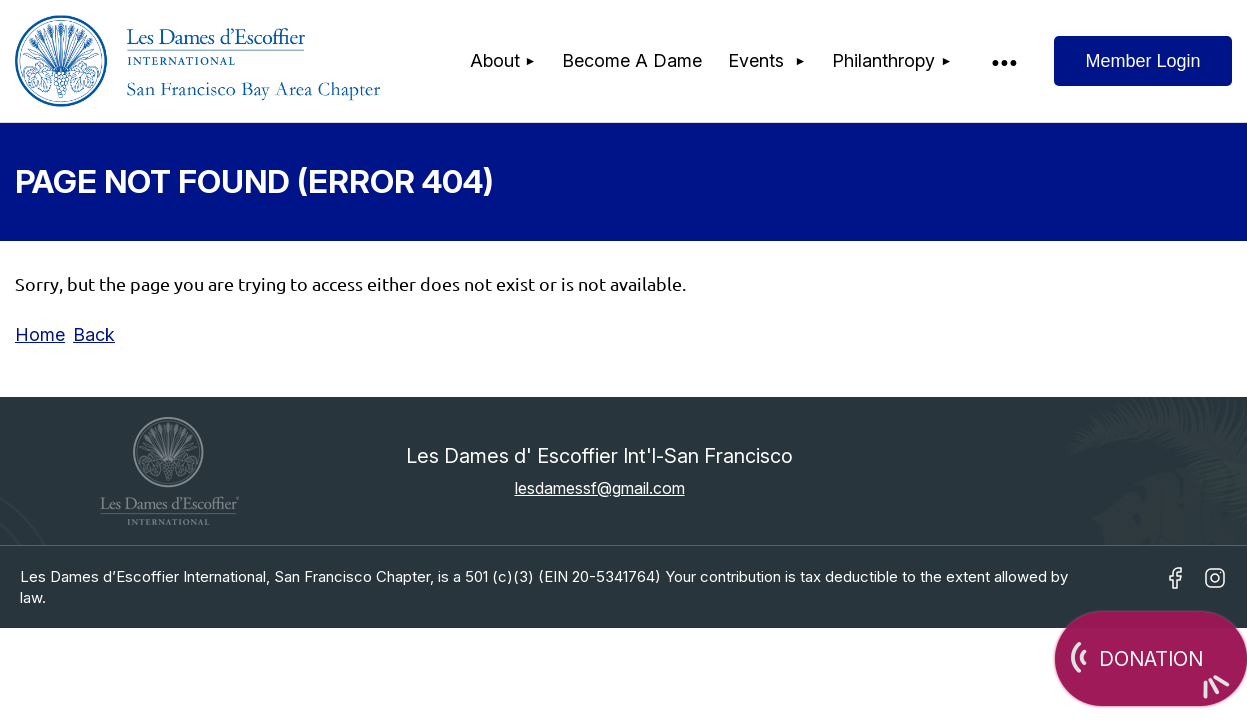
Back (94, 334)
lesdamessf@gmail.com (600, 488)
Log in (1143, 61)
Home (40, 334)
